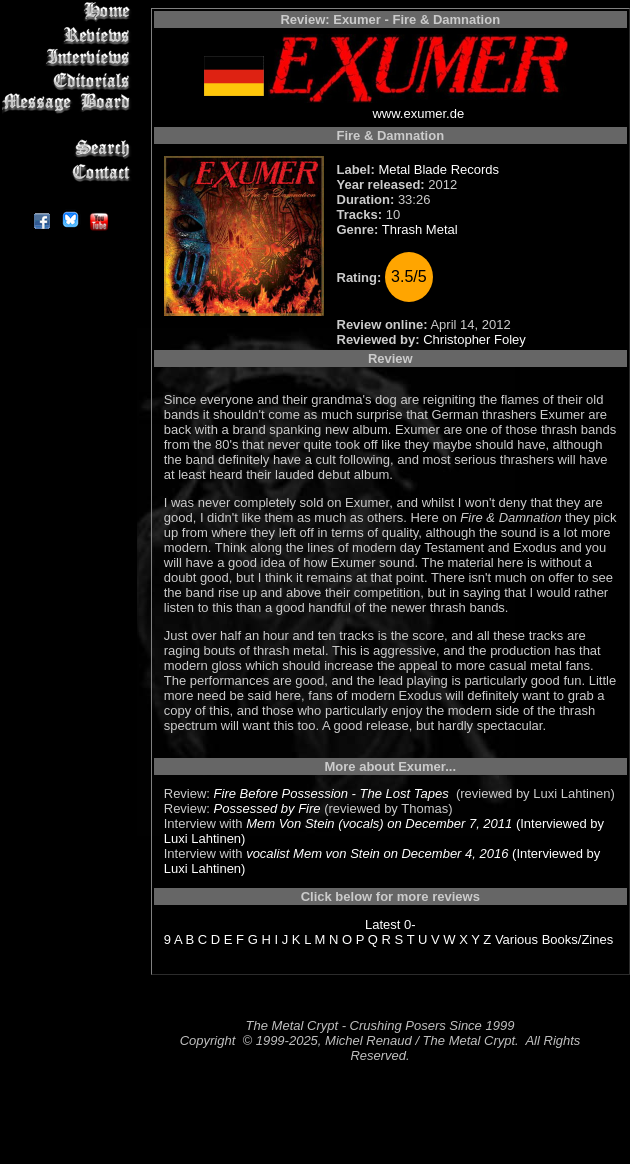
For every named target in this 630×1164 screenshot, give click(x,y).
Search (69, 149)
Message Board (69, 103)
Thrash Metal (420, 229)
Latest (382, 924)
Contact (69, 172)
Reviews (69, 34)
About (69, 195)
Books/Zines (578, 939)
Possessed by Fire (267, 808)
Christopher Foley (474, 339)
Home (69, 11)
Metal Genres (69, 126)
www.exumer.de (418, 113)
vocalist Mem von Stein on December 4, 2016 (377, 853)
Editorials (69, 80)
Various (516, 939)
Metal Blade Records (438, 169)
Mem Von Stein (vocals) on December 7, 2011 (379, 823)
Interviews (69, 57)
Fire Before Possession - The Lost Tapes (333, 793)
